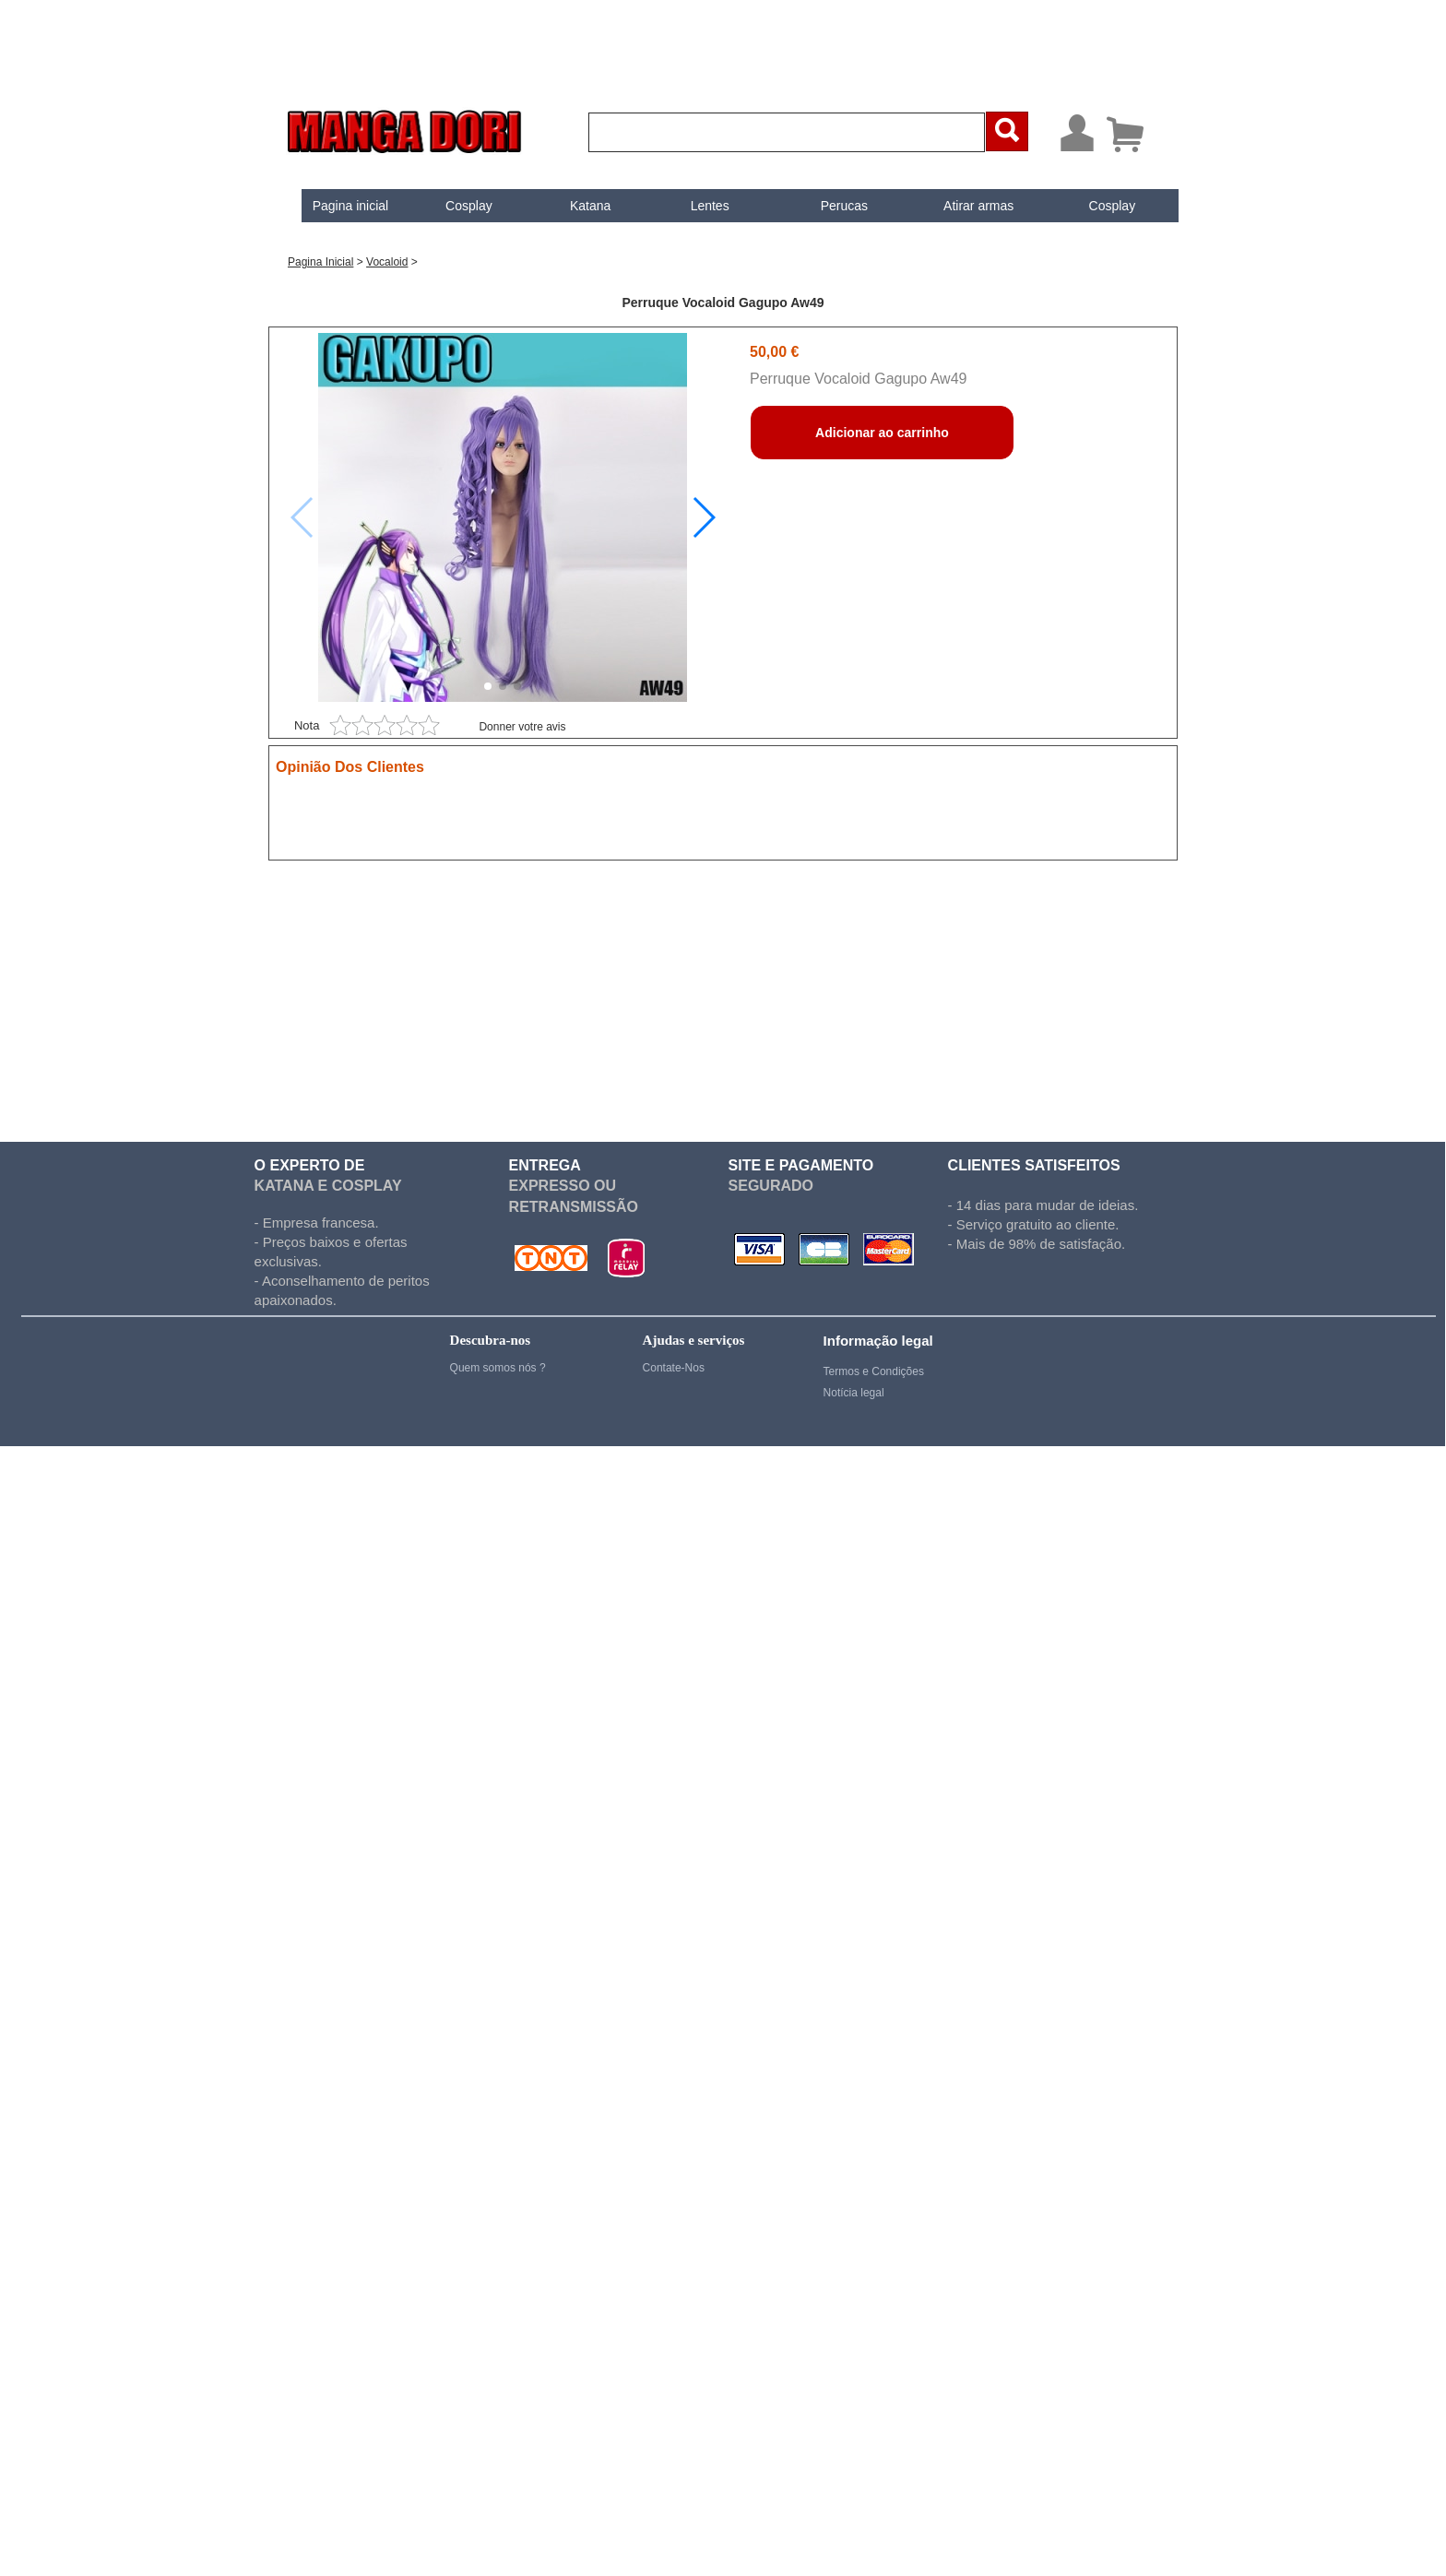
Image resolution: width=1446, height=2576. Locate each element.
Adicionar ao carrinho (882, 432)
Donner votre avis (522, 726)
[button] (703, 517)
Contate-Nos (674, 1367)
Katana (574, 205)
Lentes (694, 205)
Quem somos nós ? (498, 1367)
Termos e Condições (874, 1371)
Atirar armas (963, 205)
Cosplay (453, 205)
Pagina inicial (335, 205)
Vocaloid (387, 261)
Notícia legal (854, 1392)
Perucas (828, 205)
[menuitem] (335, 205)
